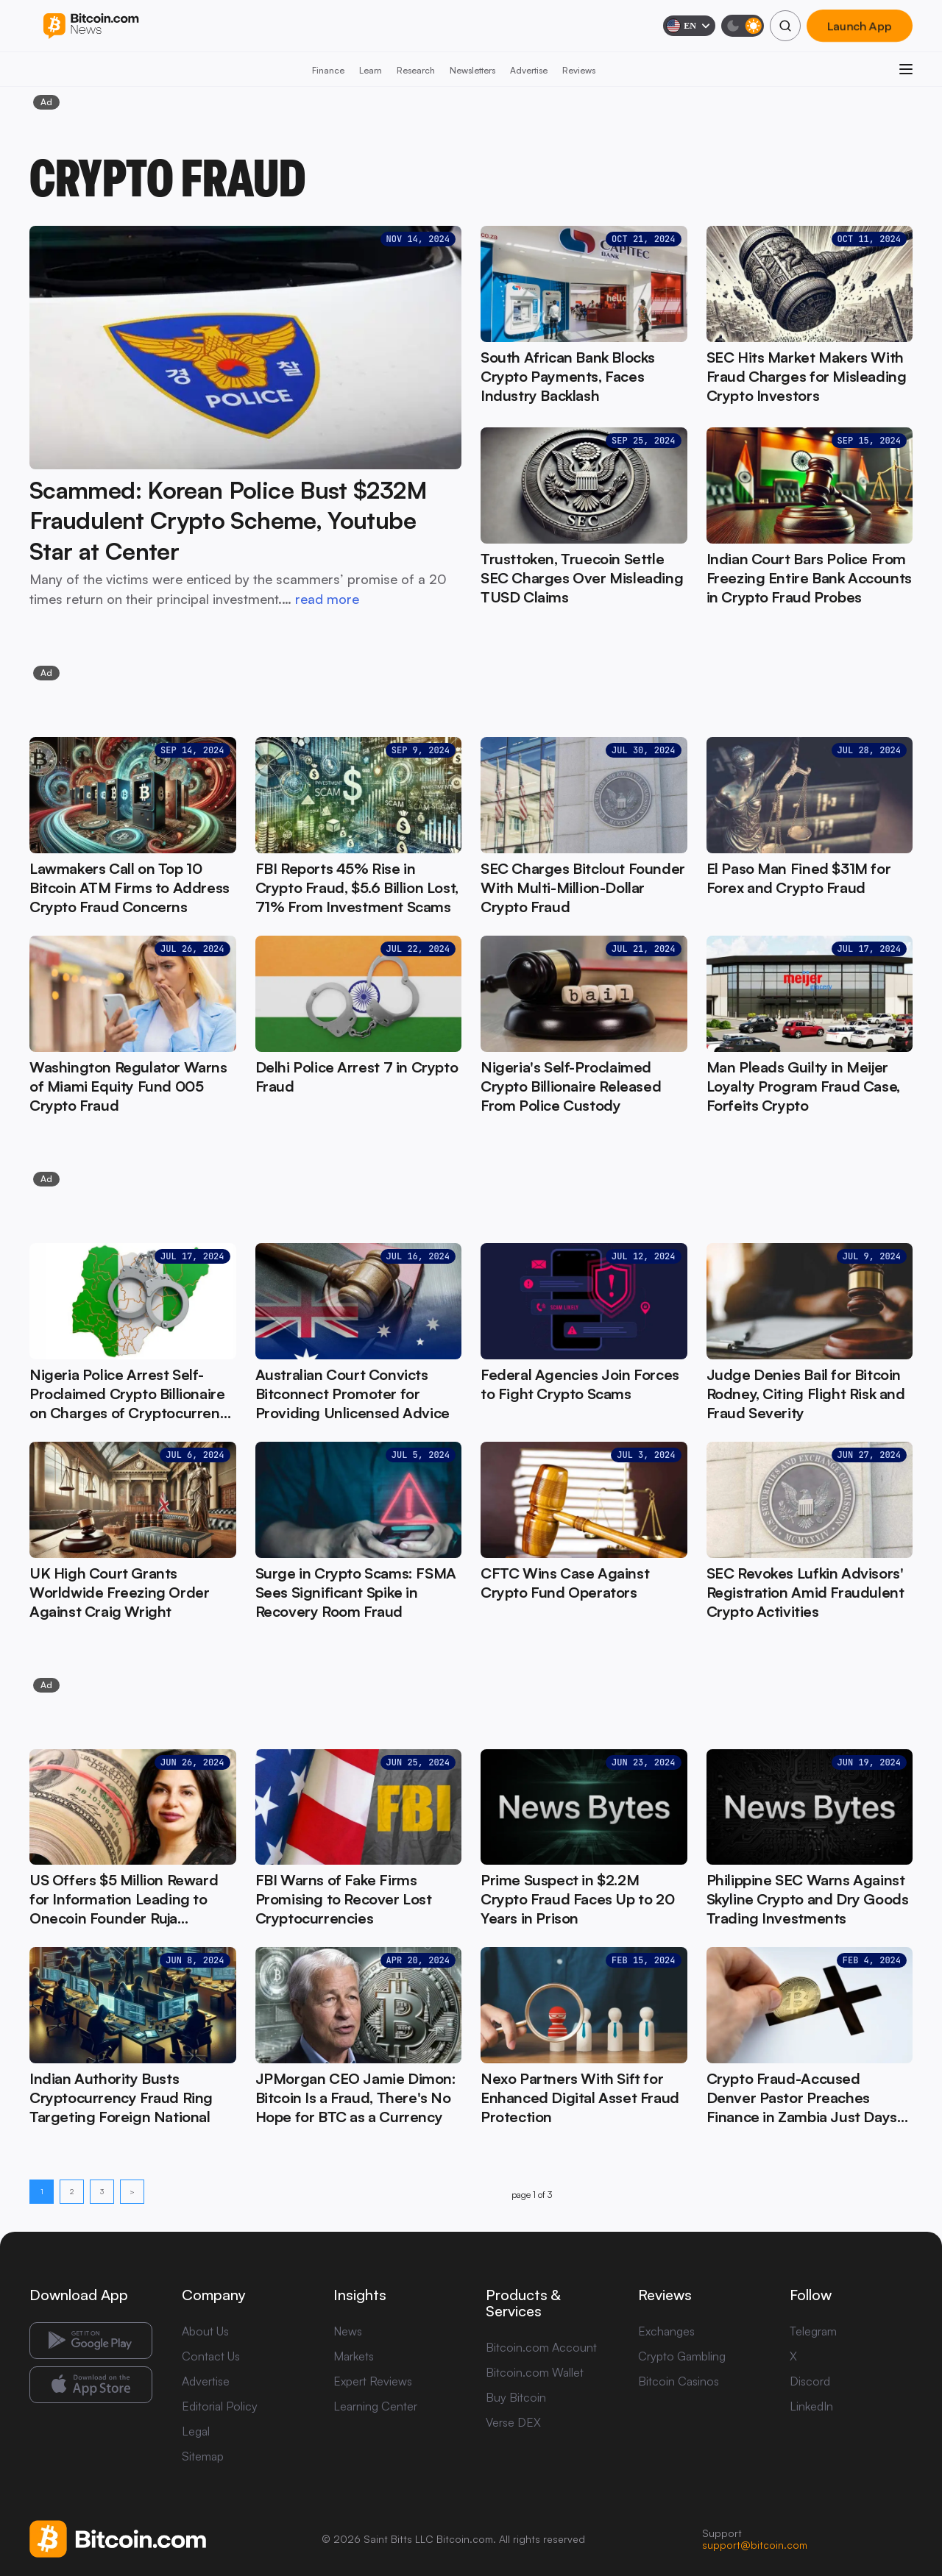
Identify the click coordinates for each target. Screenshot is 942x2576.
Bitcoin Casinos (678, 2381)
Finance (328, 70)
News (347, 2331)
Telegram (813, 2331)
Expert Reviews (372, 2381)
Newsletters (472, 70)
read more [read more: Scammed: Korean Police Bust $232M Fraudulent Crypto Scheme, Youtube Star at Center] (327, 599)
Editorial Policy (220, 2406)
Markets (353, 2356)
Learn (370, 70)
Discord (810, 2381)
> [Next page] (132, 2191)
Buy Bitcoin (516, 2397)
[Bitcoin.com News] (90, 26)
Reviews (578, 70)
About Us (205, 2331)
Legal (196, 2431)
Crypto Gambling (682, 2356)
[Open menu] (906, 69)
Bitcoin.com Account (541, 2347)
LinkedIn (811, 2406)
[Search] (785, 25)
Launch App (859, 26)
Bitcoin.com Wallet (535, 2372)
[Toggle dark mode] (742, 26)
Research (416, 70)
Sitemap (203, 2456)
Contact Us (211, 2356)
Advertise (529, 70)
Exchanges (666, 2331)
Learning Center (375, 2406)
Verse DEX (513, 2422)
